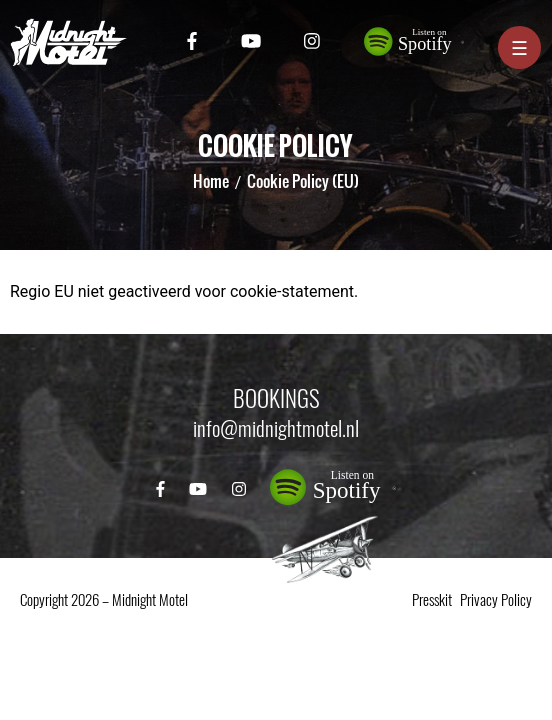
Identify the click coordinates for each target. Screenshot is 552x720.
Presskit (432, 600)
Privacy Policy (496, 600)
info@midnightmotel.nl (276, 428)
